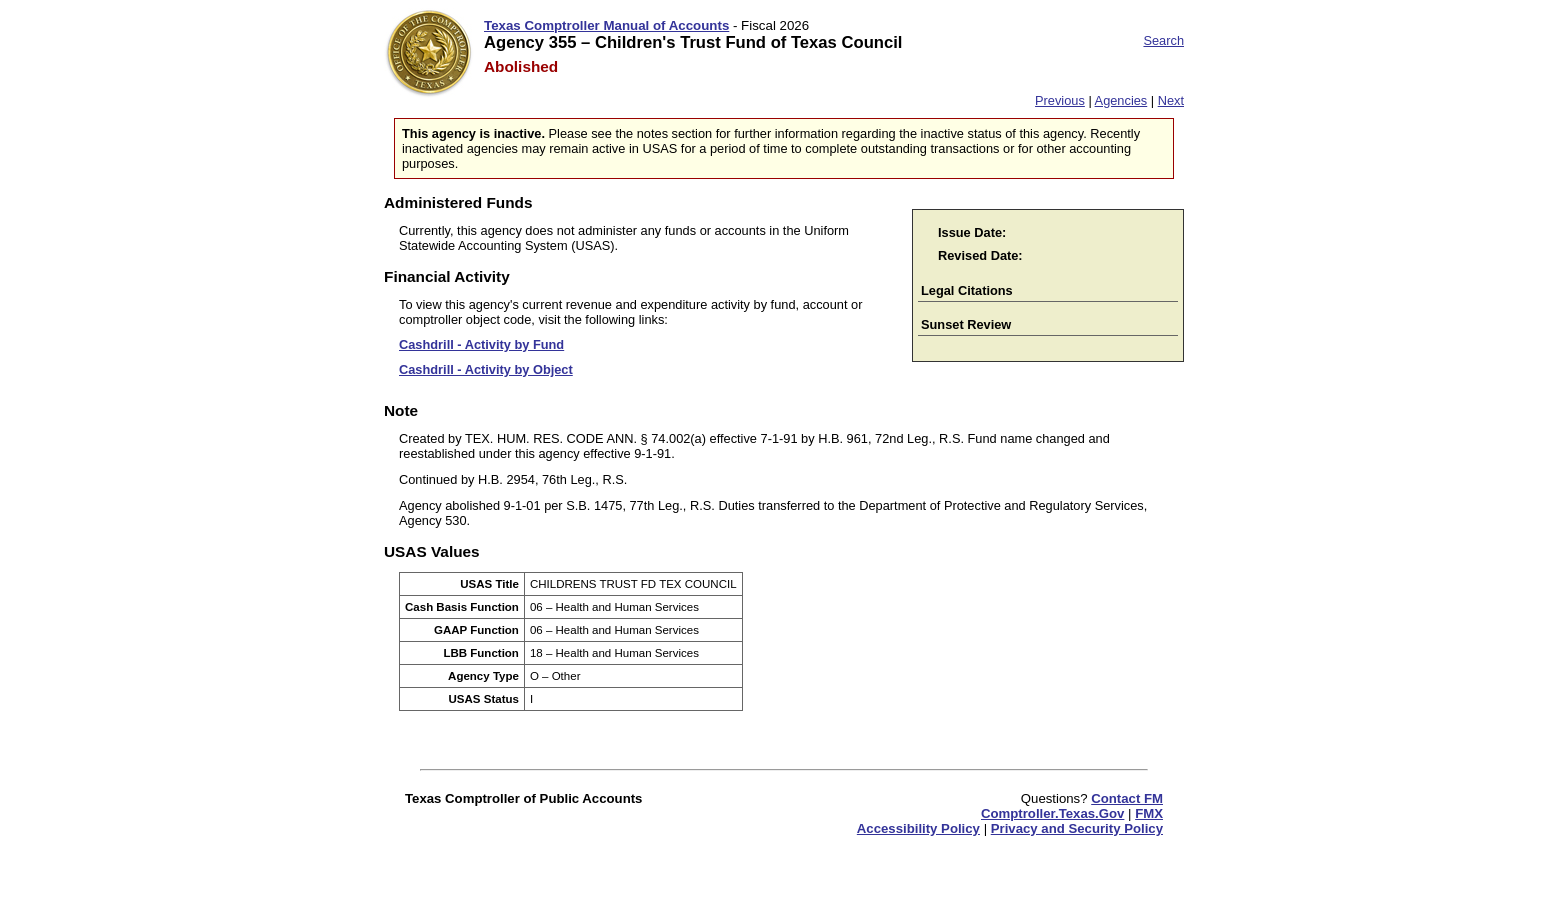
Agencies (1121, 100)
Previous (1060, 100)
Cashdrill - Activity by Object (486, 369)
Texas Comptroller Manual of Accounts (606, 25)
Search (1163, 40)
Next (1171, 100)
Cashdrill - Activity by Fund (481, 344)
